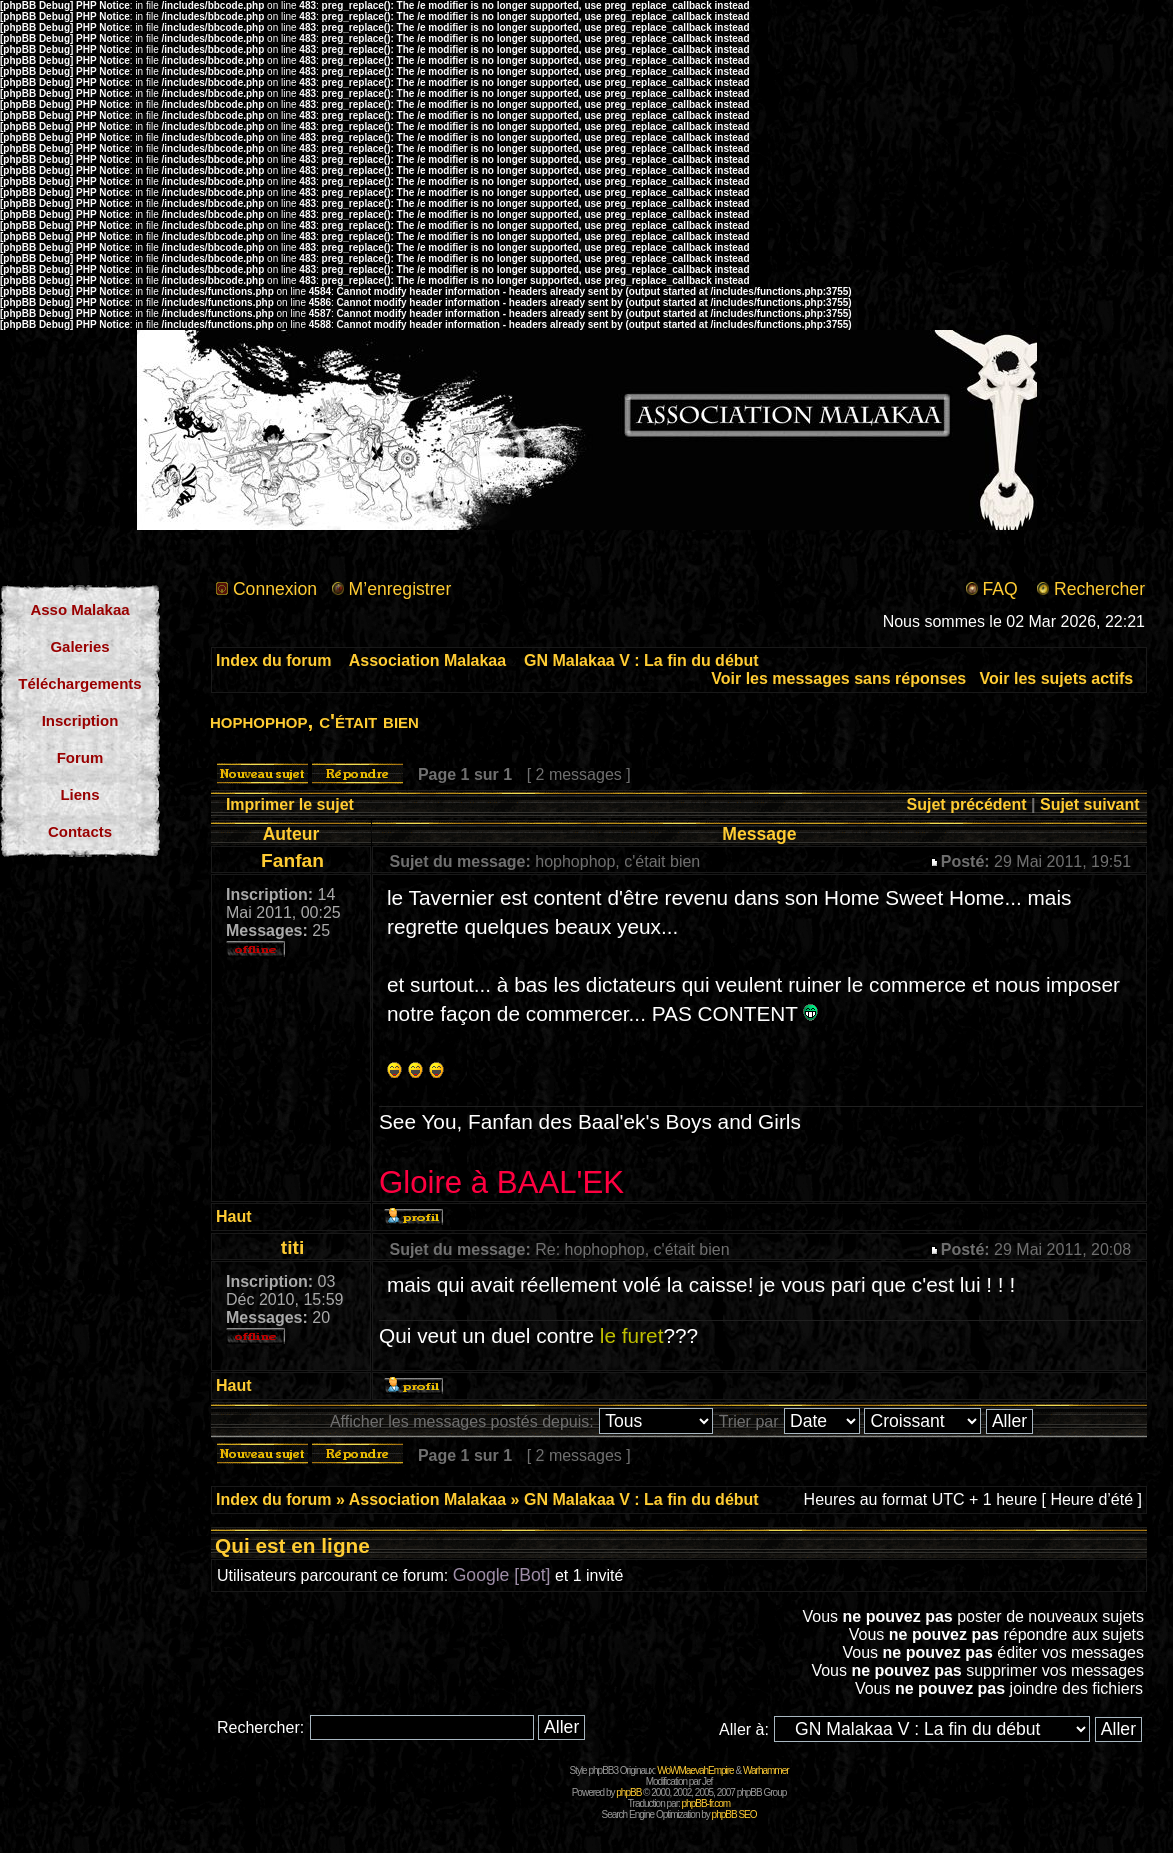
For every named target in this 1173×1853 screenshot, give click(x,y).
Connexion (275, 589)
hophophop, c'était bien (314, 720)
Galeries (79, 646)
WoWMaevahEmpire (695, 1770)
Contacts (80, 831)
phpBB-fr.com (706, 1803)
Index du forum (274, 660)
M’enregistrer (400, 589)
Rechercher (1099, 589)
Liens (79, 794)
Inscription (80, 720)
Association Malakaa (427, 660)
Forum (80, 757)
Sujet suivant (1090, 804)
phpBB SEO (734, 1814)
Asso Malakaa (79, 609)
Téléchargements (79, 683)
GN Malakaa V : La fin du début (641, 660)
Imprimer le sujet (290, 804)
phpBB (628, 1792)
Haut (234, 1216)
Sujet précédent (967, 804)
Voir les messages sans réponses (838, 678)
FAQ (999, 589)
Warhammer (766, 1770)
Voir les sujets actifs (1057, 678)
